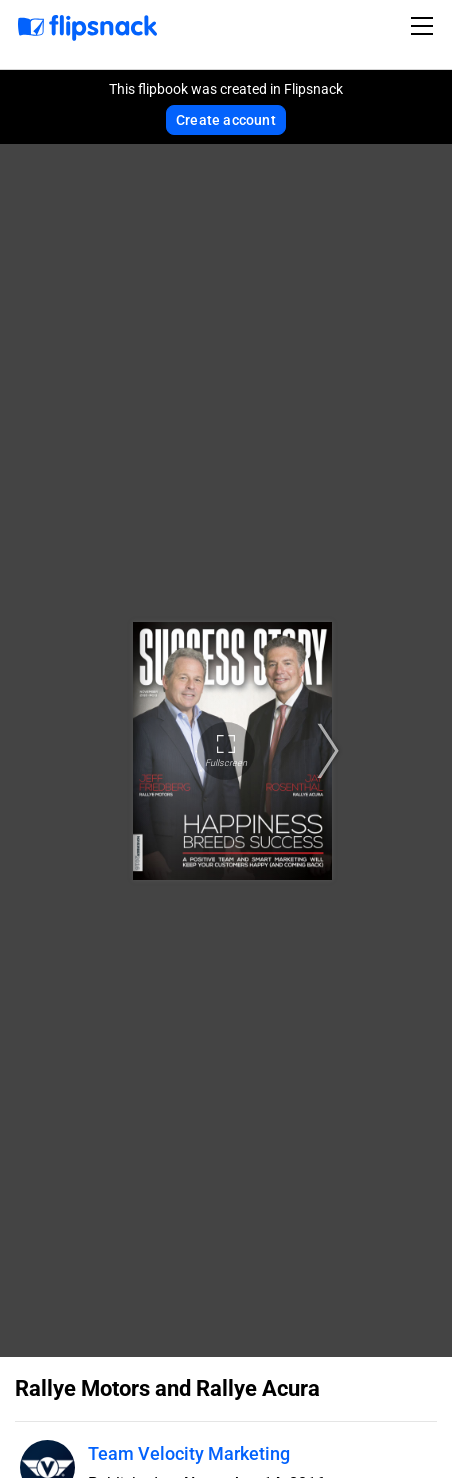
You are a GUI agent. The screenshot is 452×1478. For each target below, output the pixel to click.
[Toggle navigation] (425, 26)
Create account (226, 120)
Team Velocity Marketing (189, 1453)
